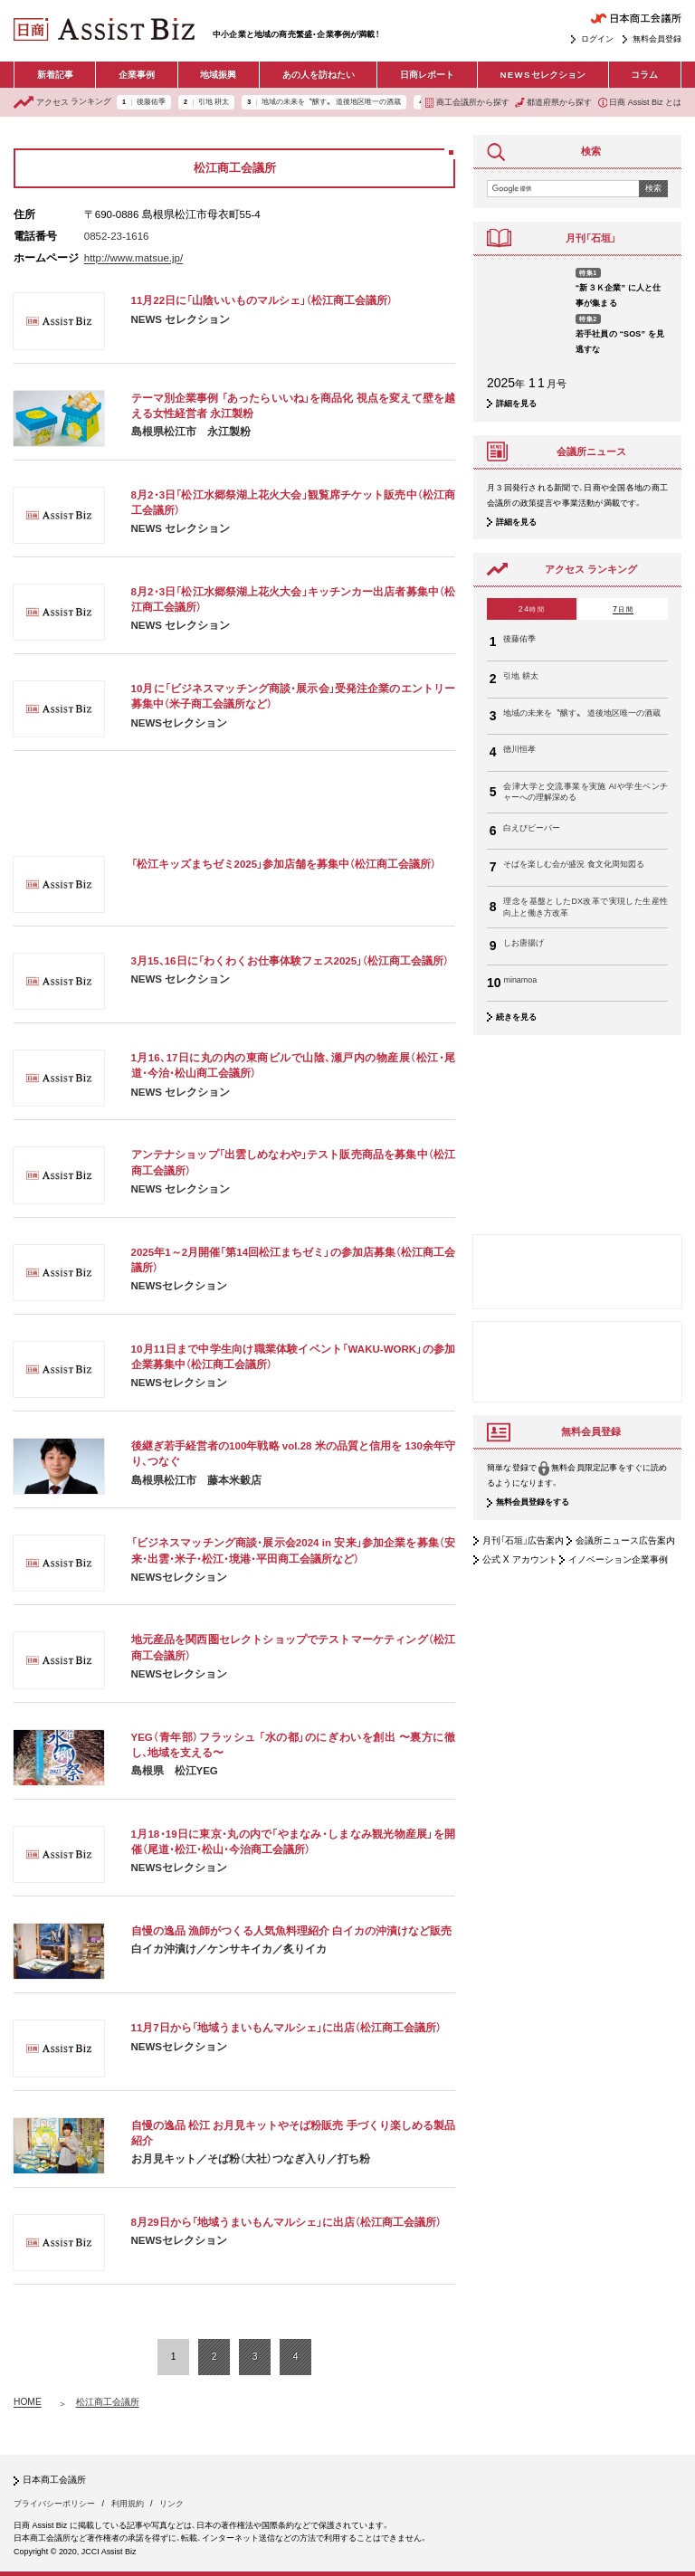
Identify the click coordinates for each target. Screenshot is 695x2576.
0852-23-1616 (116, 236)
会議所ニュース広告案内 (625, 1540)
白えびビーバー (531, 827)
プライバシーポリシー (54, 2503)
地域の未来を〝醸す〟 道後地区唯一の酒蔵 (331, 102)
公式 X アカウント (519, 1559)
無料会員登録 (657, 38)
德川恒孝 (519, 749)
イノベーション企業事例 (618, 1559)
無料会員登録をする (532, 1502)
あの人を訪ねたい (318, 75)
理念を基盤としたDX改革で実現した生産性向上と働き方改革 (585, 907)
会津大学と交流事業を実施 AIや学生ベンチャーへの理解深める (585, 792)
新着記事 (55, 75)
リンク (171, 2503)
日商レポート (427, 75)
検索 (653, 188)
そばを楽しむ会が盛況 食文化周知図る (573, 864)
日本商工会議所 (54, 2480)
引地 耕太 (213, 102)
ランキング (62, 102)
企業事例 (137, 75)
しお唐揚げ (523, 942)
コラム (644, 75)
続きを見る (516, 1017)
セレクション (543, 74)
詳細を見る (516, 403)
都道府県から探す (553, 103)
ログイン (597, 38)
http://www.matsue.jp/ (133, 257)
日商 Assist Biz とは (639, 103)
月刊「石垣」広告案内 (523, 1540)
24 (532, 608)
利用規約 (127, 2503)
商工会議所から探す (466, 103)
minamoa (520, 979)
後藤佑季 (151, 102)
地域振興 (218, 75)
